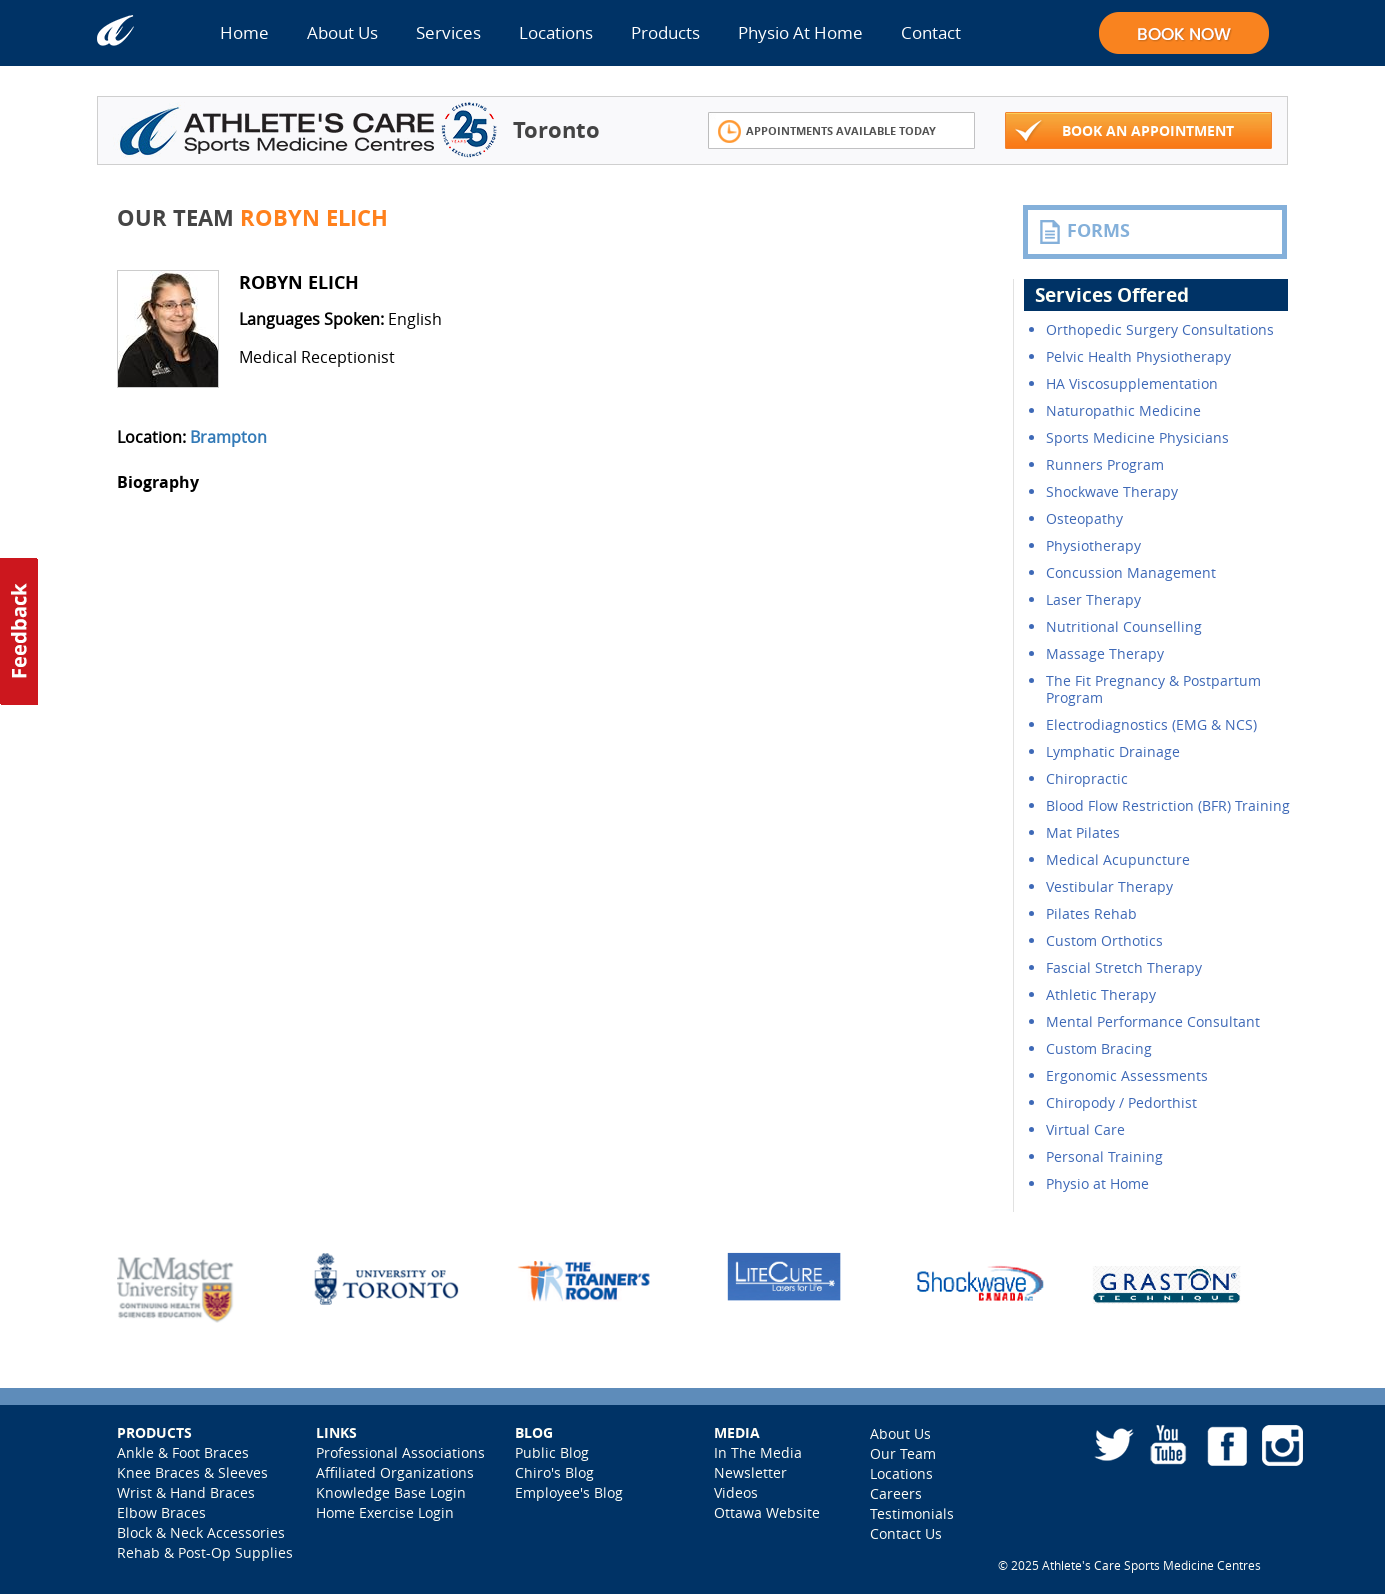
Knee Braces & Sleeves (192, 1472)
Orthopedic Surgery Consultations (1160, 329)
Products (665, 32)
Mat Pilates (1083, 832)
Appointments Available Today (827, 131)
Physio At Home (800, 32)
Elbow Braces (161, 1512)
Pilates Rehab (1091, 913)
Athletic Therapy (1101, 994)
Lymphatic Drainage (1113, 751)
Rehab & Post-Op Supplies (205, 1552)
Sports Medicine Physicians (1137, 437)
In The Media (758, 1452)
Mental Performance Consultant (1153, 1021)
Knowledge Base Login (391, 1492)
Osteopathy (1084, 518)
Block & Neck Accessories (201, 1532)
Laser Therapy (1093, 599)
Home (244, 32)
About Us (342, 32)
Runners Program (1105, 464)
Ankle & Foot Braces (183, 1452)
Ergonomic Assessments (1127, 1075)
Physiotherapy (1093, 545)
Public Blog (552, 1452)
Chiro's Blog (554, 1472)
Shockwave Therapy (1112, 491)
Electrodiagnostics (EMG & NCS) (1151, 724)
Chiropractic (1087, 778)
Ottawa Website (767, 1512)
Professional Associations (400, 1452)
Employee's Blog (569, 1492)
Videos (736, 1492)
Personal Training (1104, 1156)
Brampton (228, 437)
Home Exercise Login (385, 1512)
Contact (931, 32)
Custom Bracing (1099, 1048)
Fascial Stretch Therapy (1124, 967)
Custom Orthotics (1104, 940)
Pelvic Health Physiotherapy (1138, 356)
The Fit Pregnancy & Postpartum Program (1153, 689)
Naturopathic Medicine (1123, 410)
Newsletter (750, 1472)
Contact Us (906, 1533)
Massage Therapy (1105, 653)
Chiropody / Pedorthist (1121, 1102)
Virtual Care (1085, 1129)
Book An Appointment (1125, 131)
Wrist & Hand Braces (186, 1492)
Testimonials (912, 1513)
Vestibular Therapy (1109, 886)
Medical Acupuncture (1118, 859)
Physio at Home (1097, 1183)
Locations (556, 32)
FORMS (1084, 231)
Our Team (903, 1453)
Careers (896, 1493)
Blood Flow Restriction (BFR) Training (1168, 805)
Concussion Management (1131, 572)
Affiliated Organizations (395, 1472)
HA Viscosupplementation (1132, 383)
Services (448, 32)
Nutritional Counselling (1124, 626)
